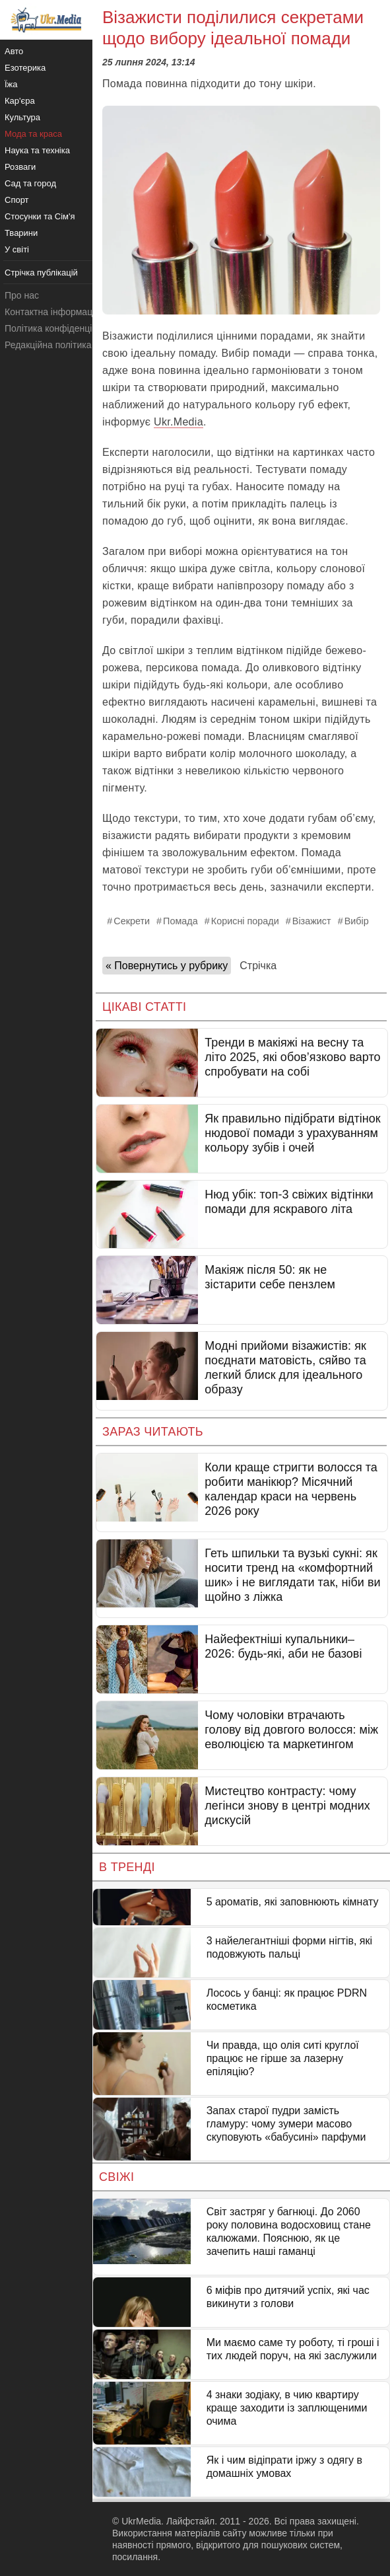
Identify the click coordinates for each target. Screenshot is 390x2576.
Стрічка (258, 965)
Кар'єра (20, 101)
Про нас (22, 295)
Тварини (21, 233)
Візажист (311, 921)
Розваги (20, 167)
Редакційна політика (48, 345)
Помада (180, 921)
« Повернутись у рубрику (167, 965)
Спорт (17, 200)
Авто (14, 51)
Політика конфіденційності (61, 328)
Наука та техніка (37, 150)
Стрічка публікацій (41, 272)
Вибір (356, 921)
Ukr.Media (178, 421)
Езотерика (25, 68)
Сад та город (30, 183)
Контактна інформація (52, 312)
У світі (17, 249)
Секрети (132, 921)
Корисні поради (245, 921)
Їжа (11, 84)
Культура (22, 117)
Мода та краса (33, 134)
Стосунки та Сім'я (40, 216)
